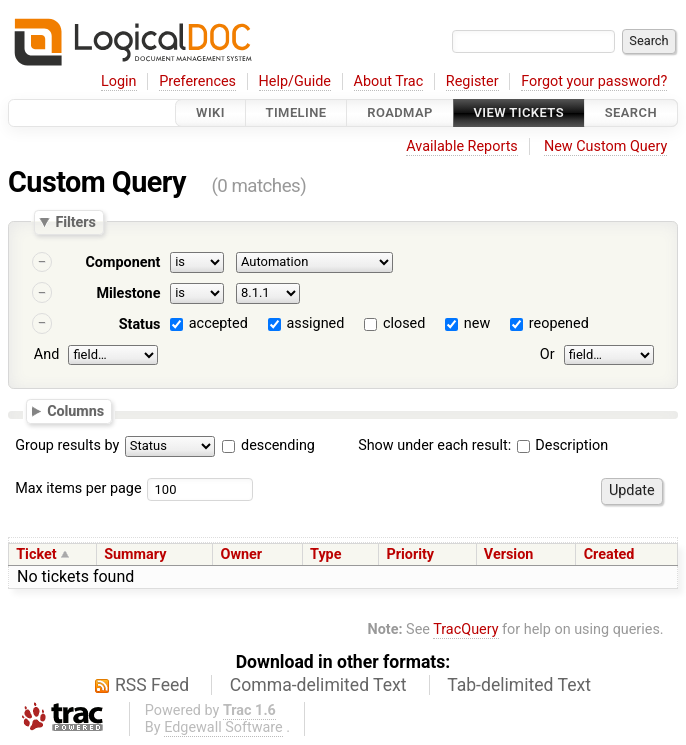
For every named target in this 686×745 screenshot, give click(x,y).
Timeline (296, 112)
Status (140, 324)
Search (631, 112)
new (477, 323)
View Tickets (519, 112)
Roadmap (400, 112)
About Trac (389, 81)
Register (472, 81)
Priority (410, 554)
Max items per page (78, 488)
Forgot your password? (594, 81)
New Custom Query (605, 146)
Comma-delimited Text (318, 685)
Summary (135, 554)
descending (278, 445)
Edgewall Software (223, 727)
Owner (241, 554)
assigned (315, 323)
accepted (218, 323)
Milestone (128, 293)
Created (609, 554)
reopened (559, 323)
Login (119, 81)
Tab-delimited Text (519, 685)
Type (325, 554)
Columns (75, 411)
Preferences (197, 81)
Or (547, 354)
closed (404, 323)
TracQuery (465, 629)
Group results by (67, 445)
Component (122, 262)
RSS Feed (152, 685)
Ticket (36, 554)
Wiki (210, 112)
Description (562, 445)
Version (509, 554)
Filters (75, 222)
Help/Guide (295, 81)
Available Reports (462, 146)
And (46, 354)
